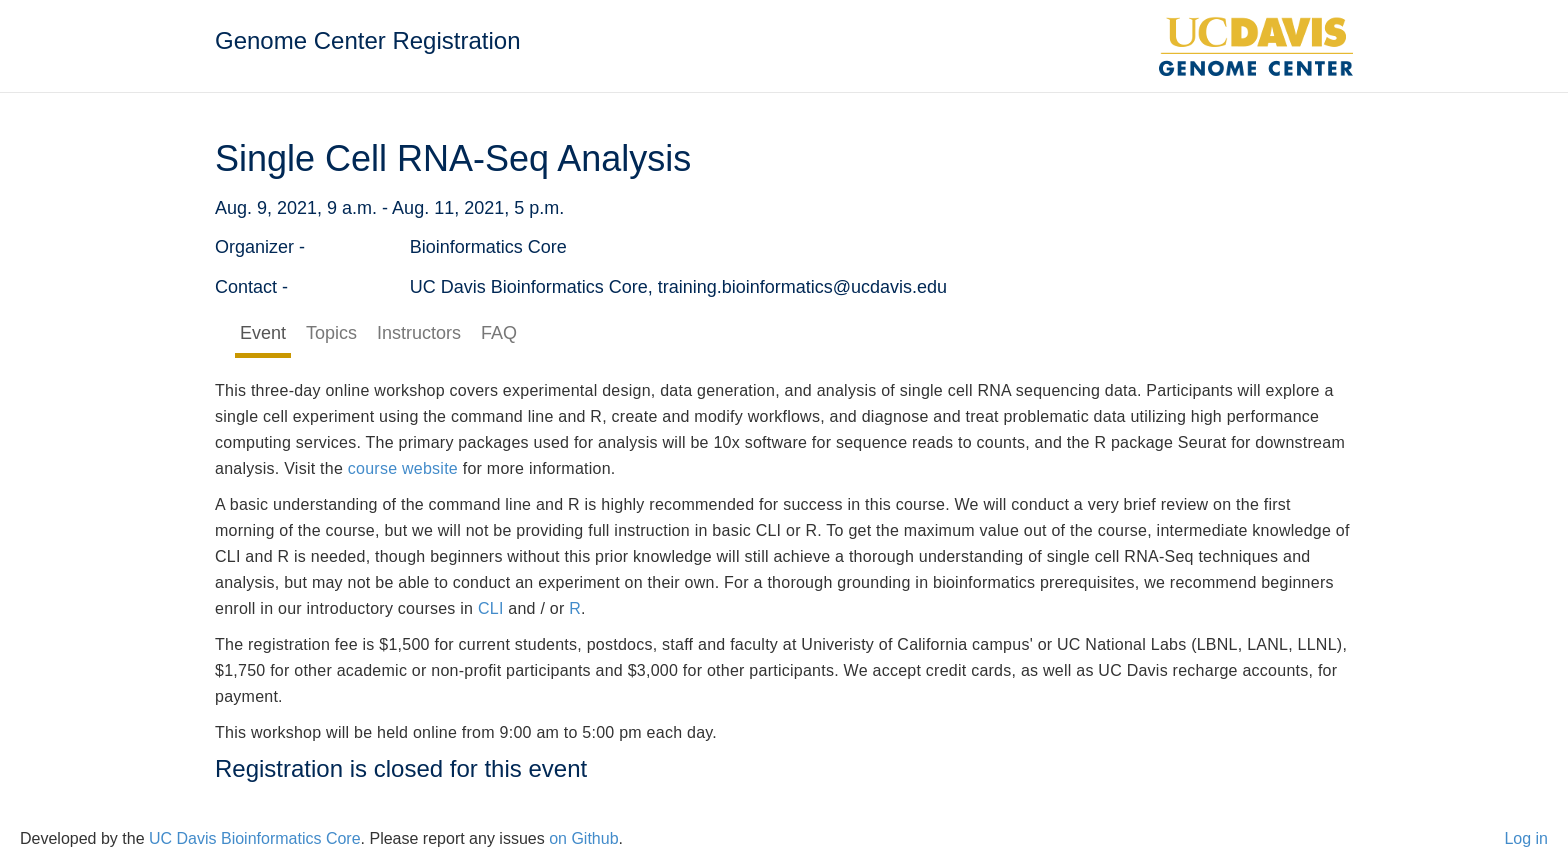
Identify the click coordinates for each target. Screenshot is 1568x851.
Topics (331, 333)
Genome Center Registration (367, 40)
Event (263, 333)
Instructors (419, 333)
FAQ (499, 333)
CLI (491, 608)
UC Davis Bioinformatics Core (255, 838)
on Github (583, 838)
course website (403, 468)
